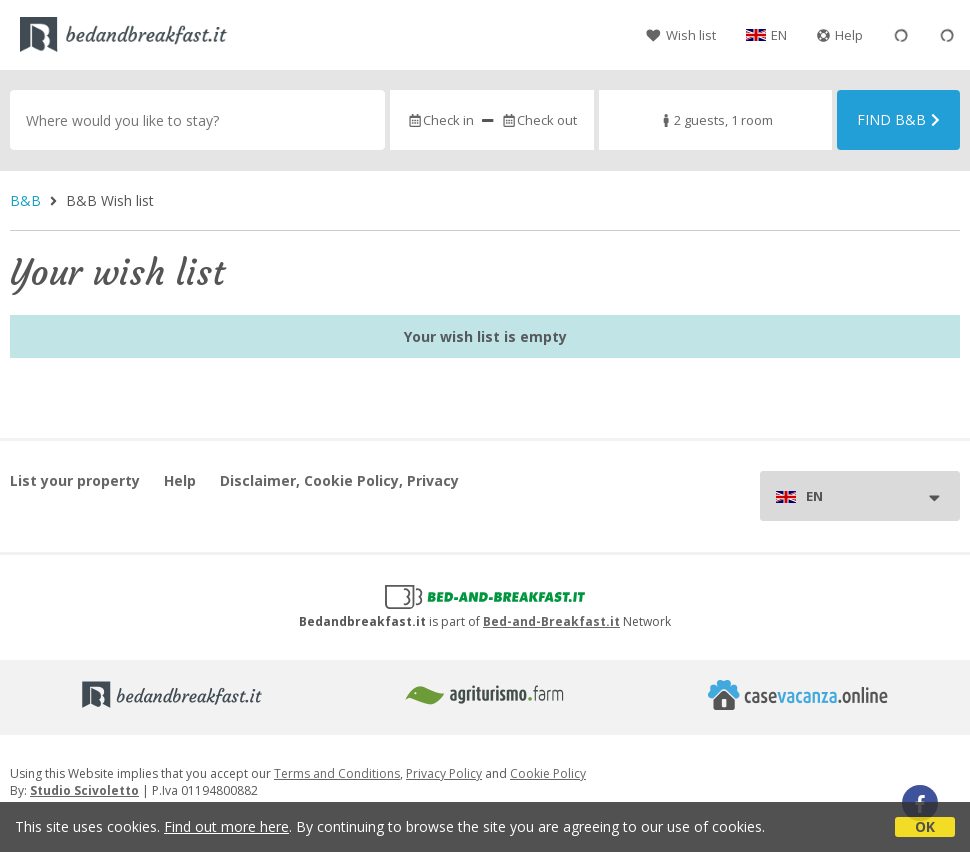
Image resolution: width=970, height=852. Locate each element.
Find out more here (226, 826)
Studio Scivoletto (84, 790)
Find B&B (898, 119)
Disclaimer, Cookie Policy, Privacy (339, 480)
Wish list (681, 35)
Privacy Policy (444, 773)
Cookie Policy (548, 773)
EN (779, 35)
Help (840, 35)
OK (925, 826)
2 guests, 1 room (715, 120)
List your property (75, 480)
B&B (25, 200)
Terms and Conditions (337, 773)
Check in (440, 120)
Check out (539, 120)
